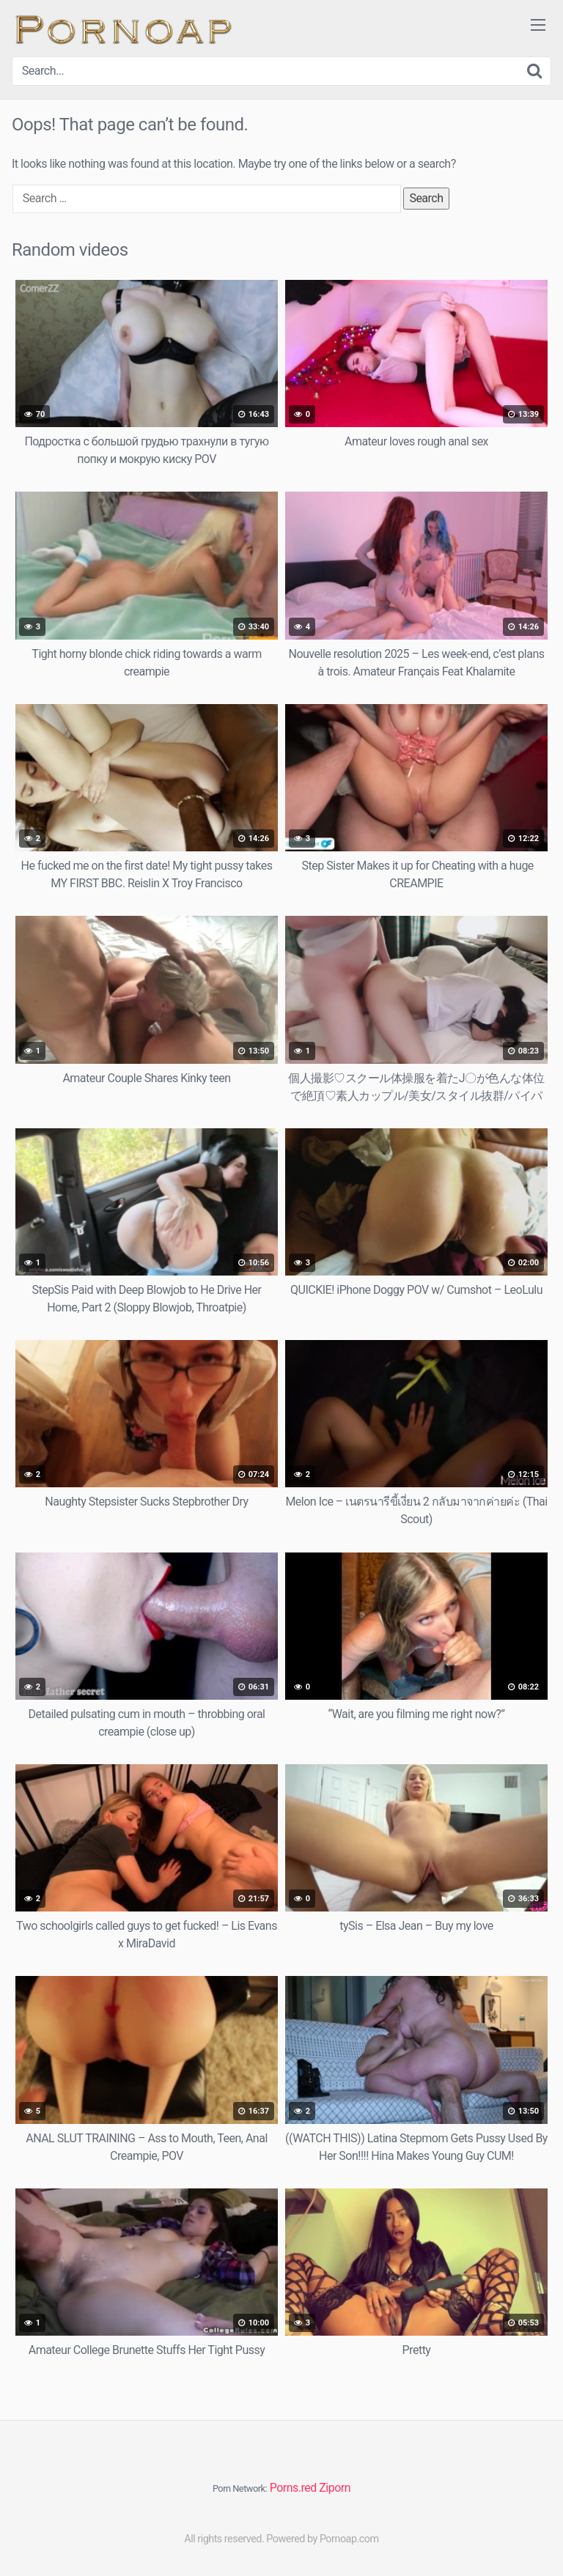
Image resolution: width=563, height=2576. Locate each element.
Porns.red (293, 2488)
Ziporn (334, 2488)
